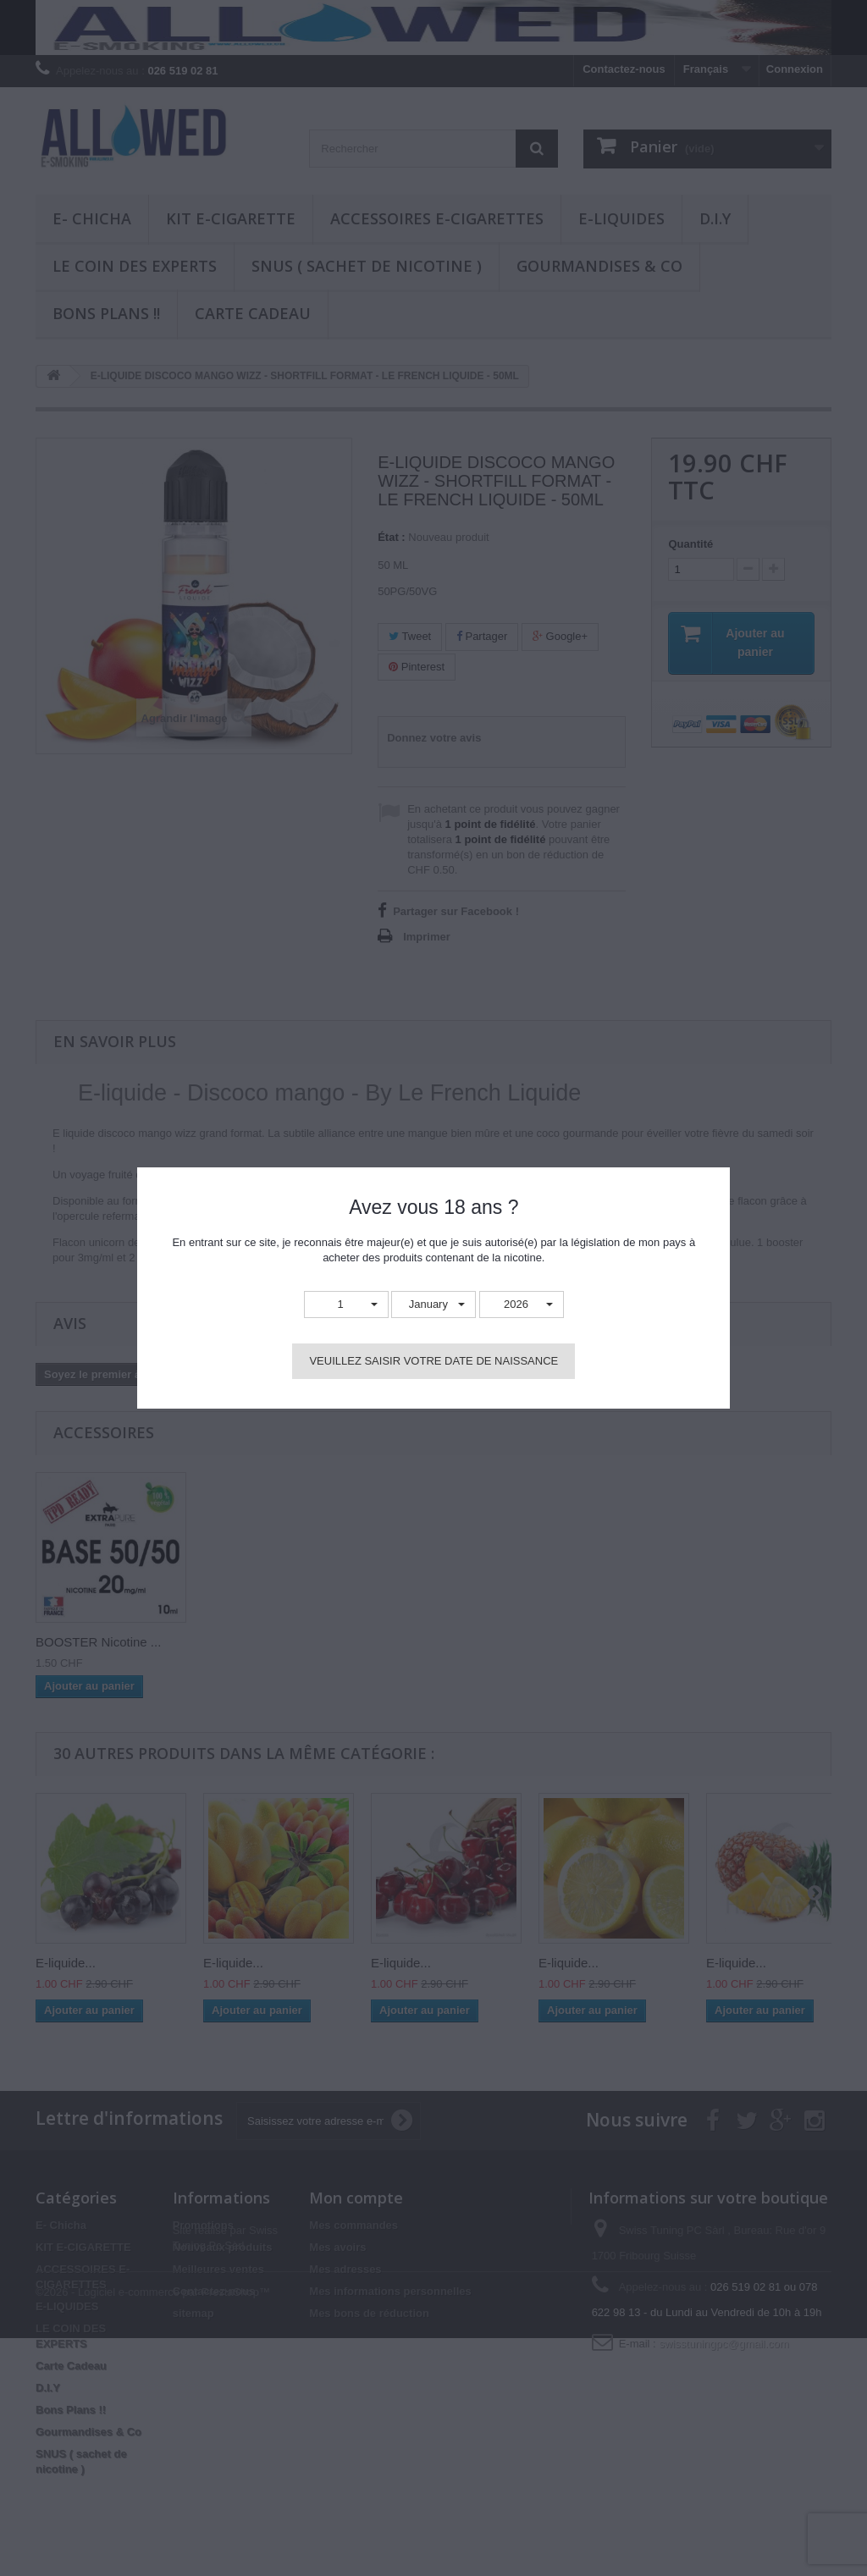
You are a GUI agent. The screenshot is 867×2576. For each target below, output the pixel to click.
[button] (346, 1305)
